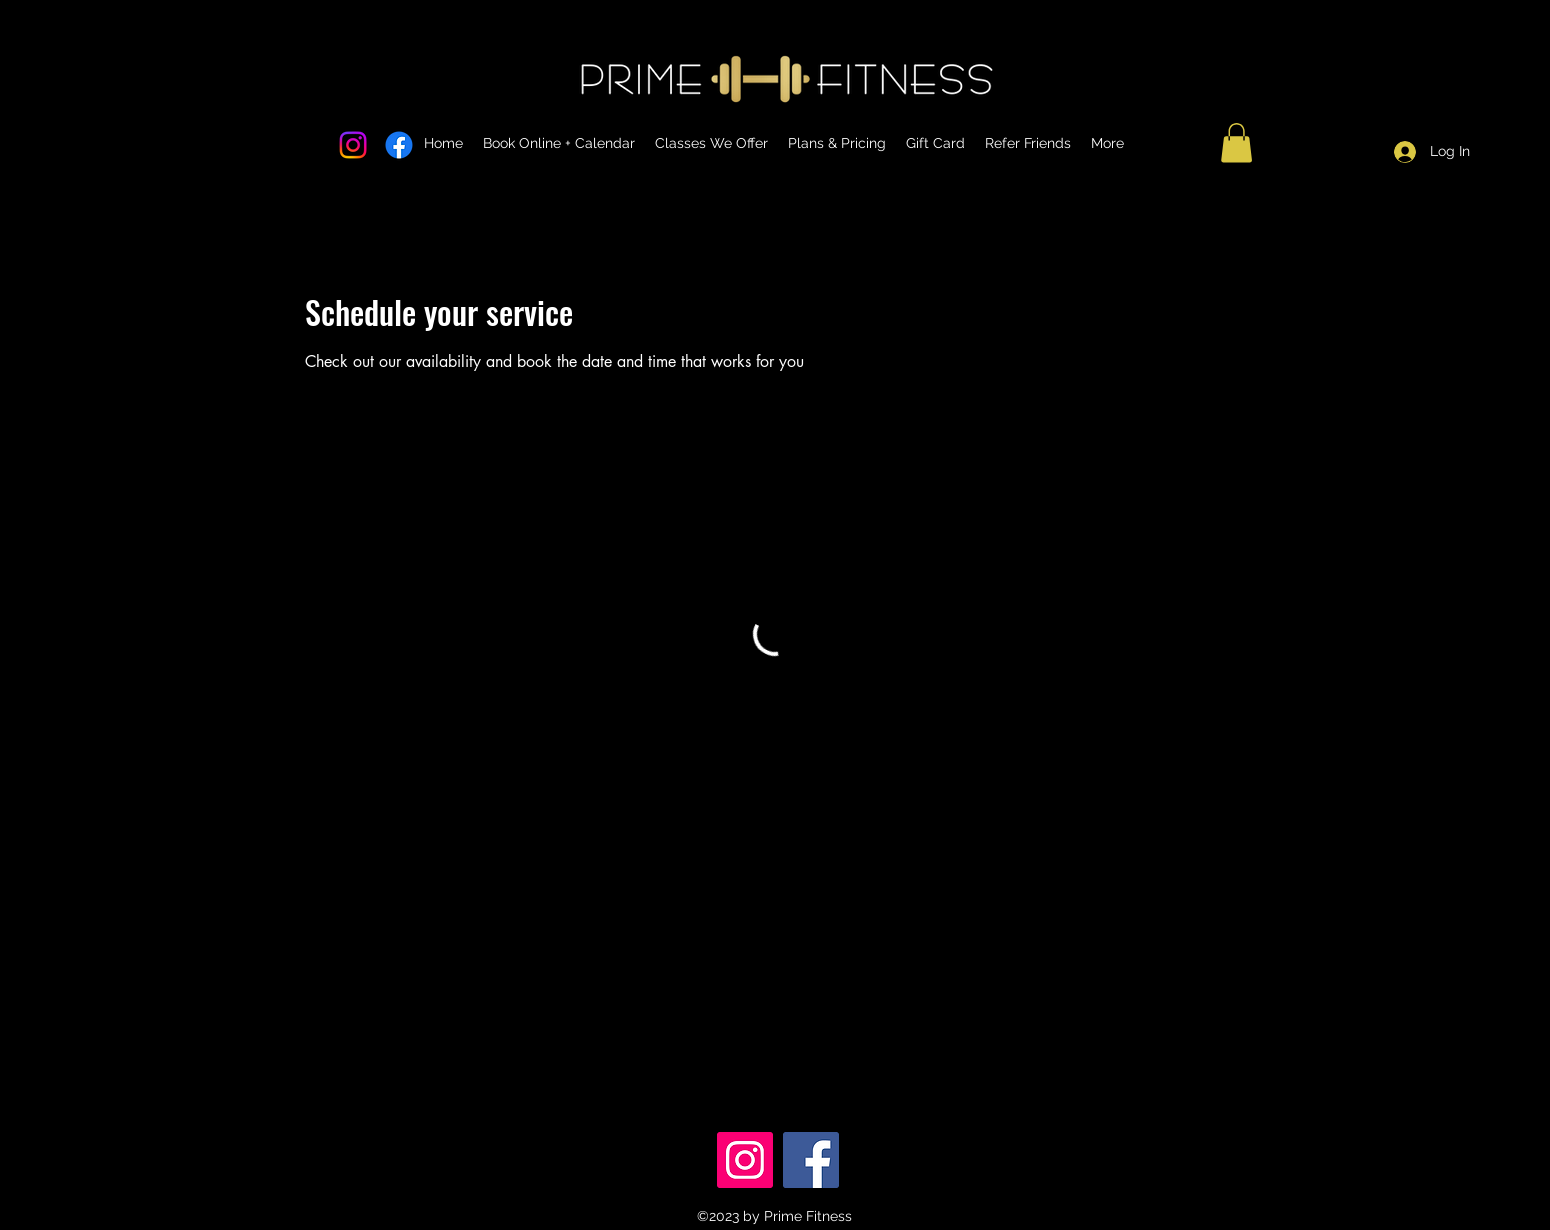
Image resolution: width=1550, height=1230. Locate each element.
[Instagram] (745, 1160)
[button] (1236, 142)
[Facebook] (811, 1160)
